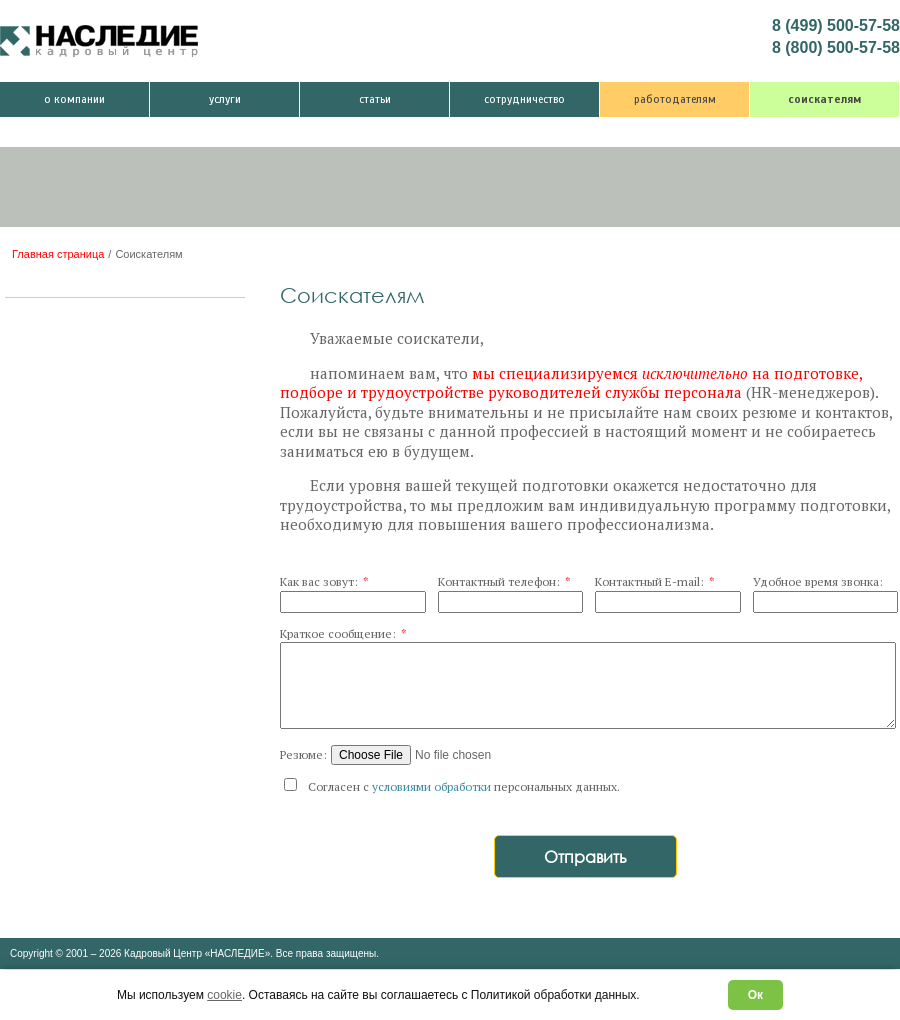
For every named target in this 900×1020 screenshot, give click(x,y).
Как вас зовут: (324, 581)
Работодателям (675, 99)
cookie (224, 995)
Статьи (375, 99)
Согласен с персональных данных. (452, 786)
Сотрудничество (524, 99)
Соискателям (824, 99)
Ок (755, 995)
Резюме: (303, 754)
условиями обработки (431, 786)
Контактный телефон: (504, 581)
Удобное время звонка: (818, 581)
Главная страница (58, 254)
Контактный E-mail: (655, 581)
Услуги (225, 99)
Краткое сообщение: (343, 633)
